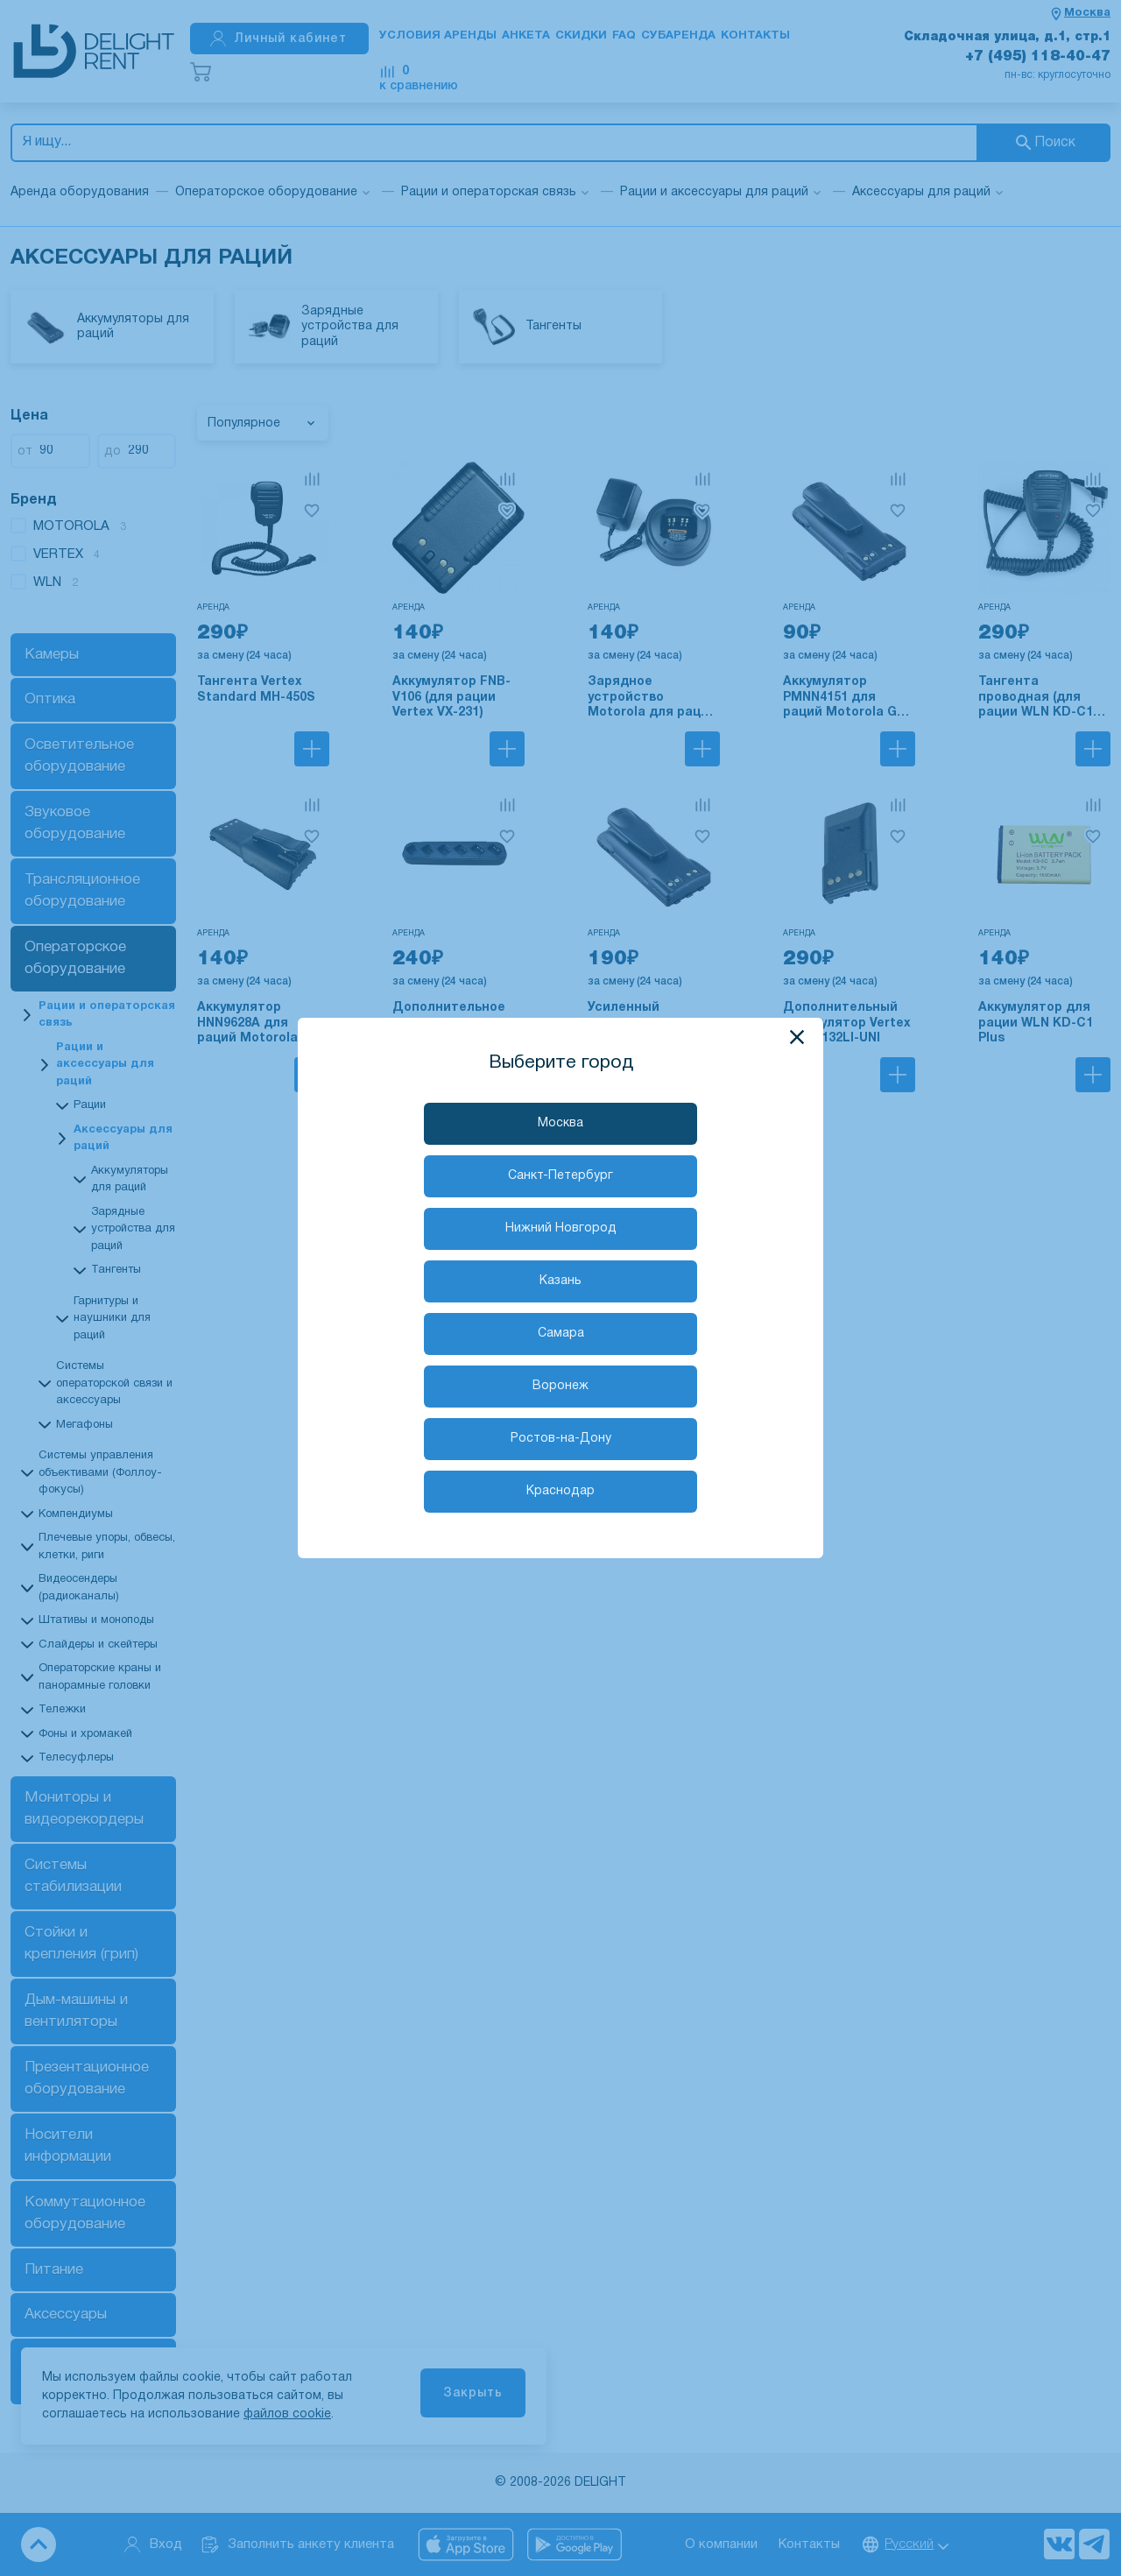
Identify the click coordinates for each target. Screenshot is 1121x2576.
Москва (560, 1123)
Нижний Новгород (561, 1228)
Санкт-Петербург (560, 1176)
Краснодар (560, 1491)
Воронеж (560, 1386)
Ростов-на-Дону (561, 1438)
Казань (560, 1281)
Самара (561, 1333)
